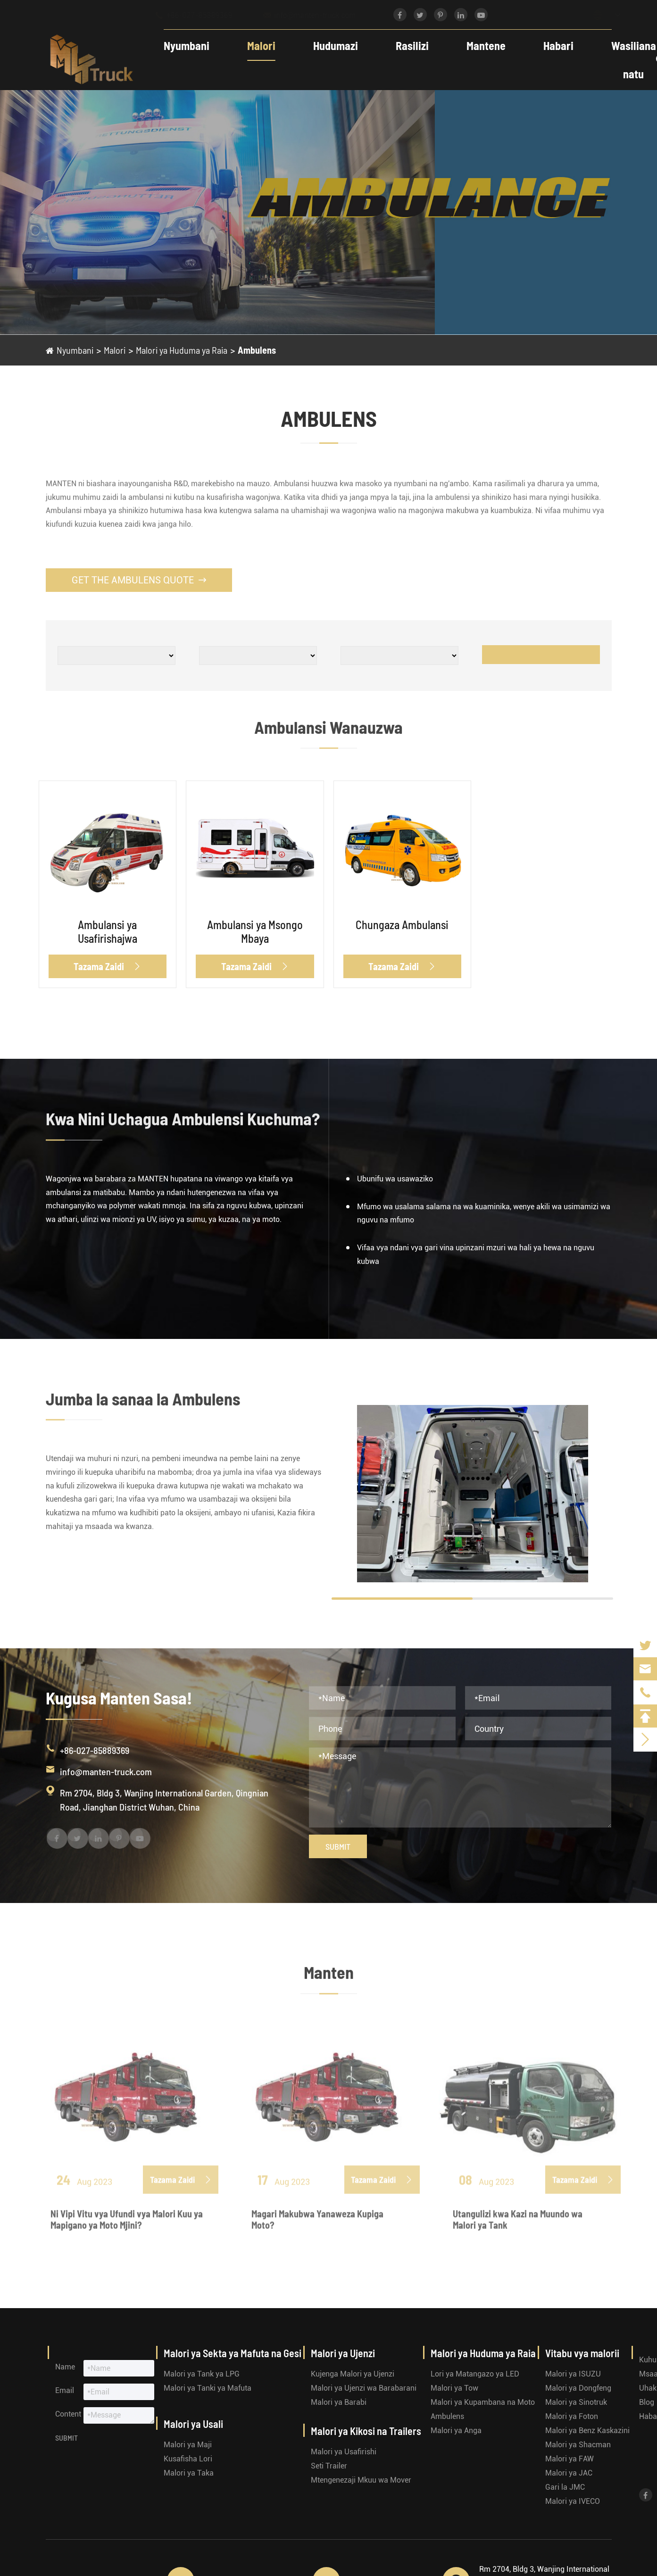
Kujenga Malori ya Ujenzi (352, 2373)
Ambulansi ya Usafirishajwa (107, 931)
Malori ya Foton (571, 2416)
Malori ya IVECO (572, 2501)
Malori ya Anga (456, 2430)
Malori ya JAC (568, 2472)
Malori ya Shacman (578, 2444)
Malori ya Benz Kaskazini (587, 2430)
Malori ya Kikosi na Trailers (366, 2431)
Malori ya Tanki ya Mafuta (207, 2388)
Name (65, 2366)
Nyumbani (179, 45)
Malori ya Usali (193, 2424)
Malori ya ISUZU (573, 2373)
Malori (254, 45)
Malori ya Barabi (338, 2402)
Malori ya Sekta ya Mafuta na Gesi (232, 2353)
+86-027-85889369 (202, 15)
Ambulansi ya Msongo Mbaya (255, 931)
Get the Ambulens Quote (139, 580)
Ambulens (257, 350)
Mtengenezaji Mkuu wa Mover (361, 2480)
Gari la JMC (565, 2487)
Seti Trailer (329, 2465)
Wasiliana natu (626, 60)
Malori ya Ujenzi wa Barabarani (363, 2388)
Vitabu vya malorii (582, 2353)
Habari (551, 45)
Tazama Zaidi (107, 966)
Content (68, 2414)
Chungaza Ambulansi (402, 924)
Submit (337, 1846)
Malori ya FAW (569, 2458)
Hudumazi (328, 45)
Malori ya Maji (188, 2444)
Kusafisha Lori (188, 2458)
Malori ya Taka (189, 2472)
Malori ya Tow (454, 2388)
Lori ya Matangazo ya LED (475, 2373)
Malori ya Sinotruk (576, 2402)
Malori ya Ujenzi (343, 2353)
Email (64, 2390)
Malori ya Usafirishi (343, 2451)
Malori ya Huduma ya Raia (181, 350)
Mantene (478, 45)
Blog (646, 2402)
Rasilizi (404, 45)
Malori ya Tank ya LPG (202, 2373)
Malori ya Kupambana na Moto (483, 2402)
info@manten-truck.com (318, 15)
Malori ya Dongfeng (578, 2388)
